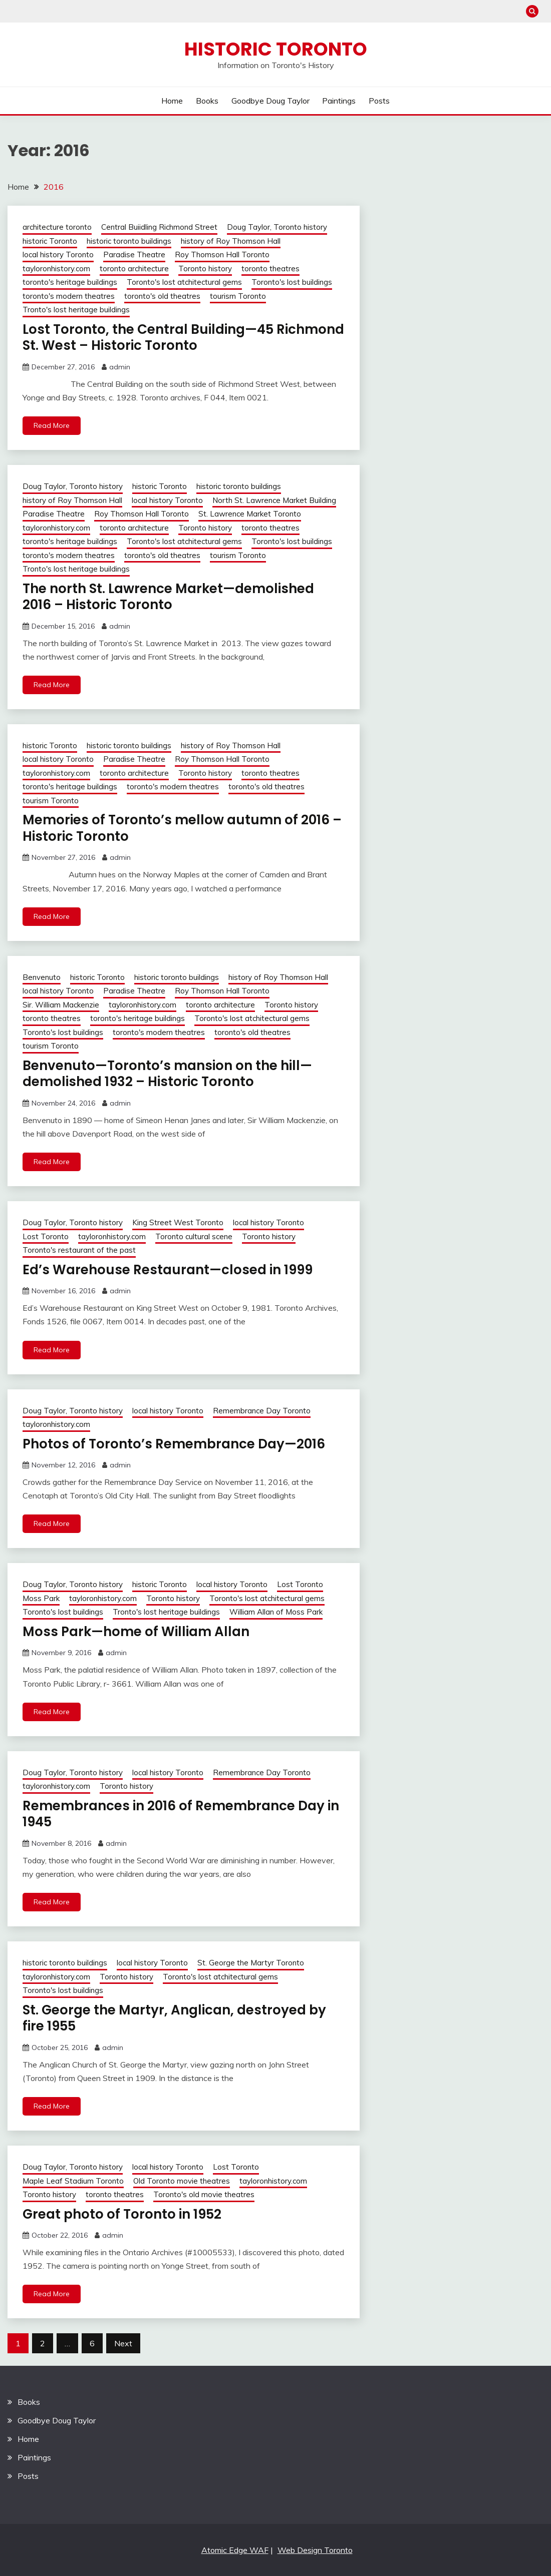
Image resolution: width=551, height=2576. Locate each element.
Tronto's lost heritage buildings (76, 309)
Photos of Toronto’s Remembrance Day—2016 (174, 1444)
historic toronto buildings (129, 241)
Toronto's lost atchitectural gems (184, 282)
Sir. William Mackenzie (61, 1004)
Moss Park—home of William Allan (136, 1632)
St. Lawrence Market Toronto (249, 514)
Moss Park (41, 1598)
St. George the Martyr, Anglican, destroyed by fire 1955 (174, 2018)
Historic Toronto (275, 49)
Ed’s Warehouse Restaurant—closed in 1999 (168, 1270)
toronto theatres (270, 268)
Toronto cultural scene (193, 1236)
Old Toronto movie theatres (181, 2181)
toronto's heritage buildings (70, 282)
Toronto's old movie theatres (203, 2194)
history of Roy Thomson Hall (231, 241)
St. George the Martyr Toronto (250, 1962)
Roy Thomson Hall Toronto (222, 254)
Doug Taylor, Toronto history (277, 227)
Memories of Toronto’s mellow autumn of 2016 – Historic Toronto (182, 828)
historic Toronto (50, 241)
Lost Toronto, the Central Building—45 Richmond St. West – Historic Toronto (183, 337)
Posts (379, 101)
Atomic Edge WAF (234, 2550)
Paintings (339, 101)
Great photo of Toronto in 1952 (122, 2214)
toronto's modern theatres (69, 296)
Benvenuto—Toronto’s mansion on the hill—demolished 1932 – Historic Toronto (167, 1074)
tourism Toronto (238, 296)
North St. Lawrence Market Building (274, 500)
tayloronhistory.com (56, 268)
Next (123, 2343)
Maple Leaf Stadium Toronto (73, 2181)
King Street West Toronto (177, 1222)
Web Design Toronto (315, 2550)
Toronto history (205, 268)
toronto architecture (134, 268)
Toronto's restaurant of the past (79, 1250)
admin (119, 366)
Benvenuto (42, 977)
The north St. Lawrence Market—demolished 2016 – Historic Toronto (168, 597)
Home (172, 101)
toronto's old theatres (162, 296)
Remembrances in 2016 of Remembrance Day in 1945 (181, 1814)
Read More (52, 425)
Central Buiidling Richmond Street (159, 227)
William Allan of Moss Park (276, 1612)
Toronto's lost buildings (291, 282)
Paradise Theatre (134, 254)
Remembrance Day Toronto (262, 1410)
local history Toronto (58, 254)
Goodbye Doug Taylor (270, 101)
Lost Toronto (46, 1236)
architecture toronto (57, 227)
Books (207, 101)
